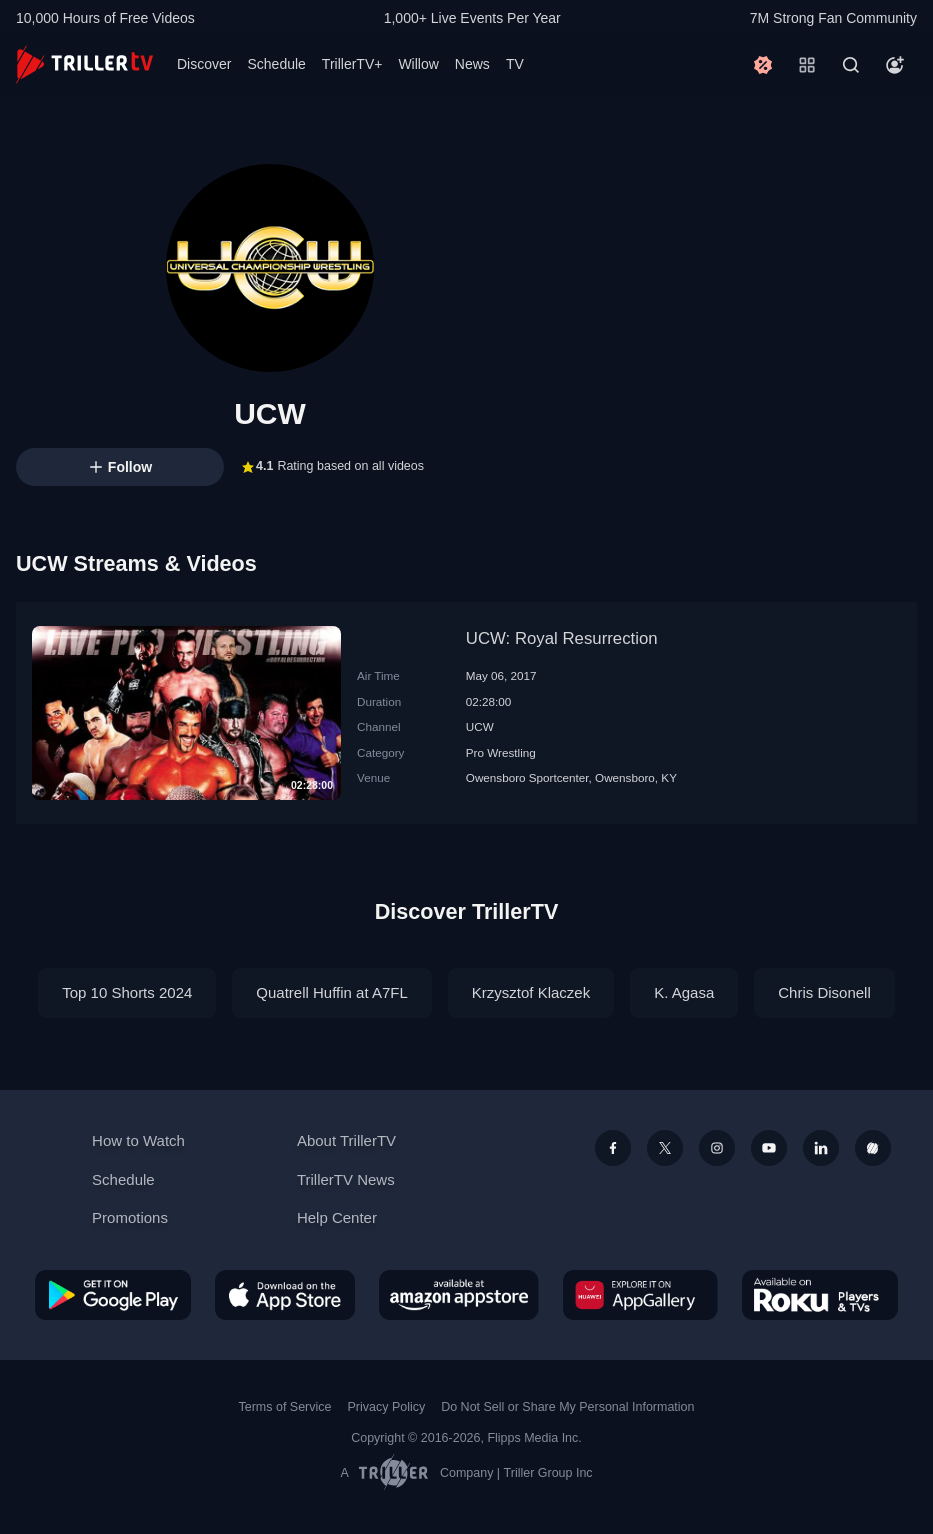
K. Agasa (684, 992)
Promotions (130, 1217)
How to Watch (138, 1140)
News (472, 64)
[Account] (895, 65)
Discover (204, 64)
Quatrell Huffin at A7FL (331, 992)
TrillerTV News (346, 1179)
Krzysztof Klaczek (531, 992)
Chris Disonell (824, 992)
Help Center (337, 1217)
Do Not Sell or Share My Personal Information (567, 1407)
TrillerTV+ (352, 64)
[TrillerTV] (84, 64)
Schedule (276, 64)
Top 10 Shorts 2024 (127, 992)
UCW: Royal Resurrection (562, 638)
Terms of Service (285, 1407)
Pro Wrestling (501, 752)
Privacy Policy (386, 1407)
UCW (480, 726)
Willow (418, 64)
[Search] (851, 65)
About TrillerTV (346, 1140)
